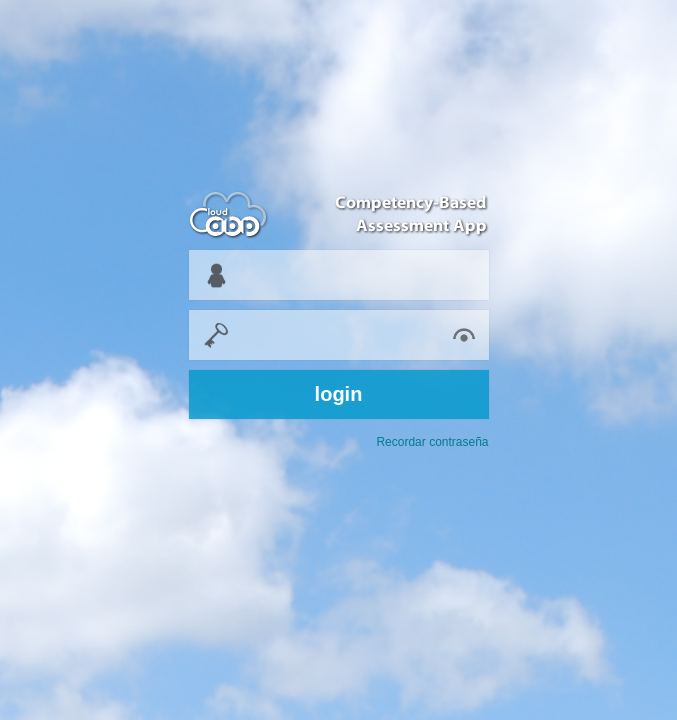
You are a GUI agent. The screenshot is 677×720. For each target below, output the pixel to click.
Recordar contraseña (432, 442)
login (339, 394)
